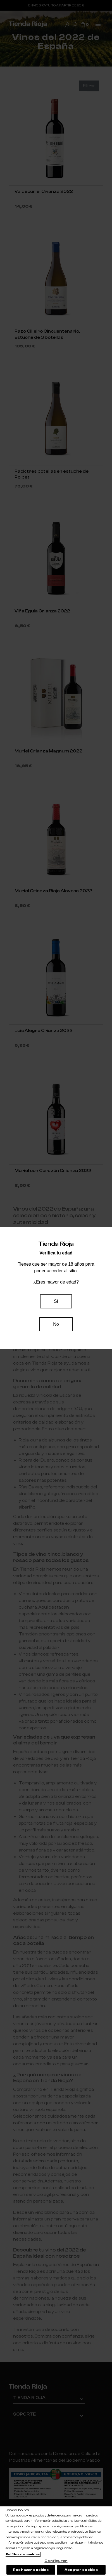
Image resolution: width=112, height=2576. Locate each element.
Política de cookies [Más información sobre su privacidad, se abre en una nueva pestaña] (23, 2554)
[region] (56, 2541)
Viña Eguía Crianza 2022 (42, 611)
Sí (56, 1301)
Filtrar (89, 85)
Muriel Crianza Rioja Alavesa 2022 (53, 890)
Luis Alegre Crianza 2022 (44, 1030)
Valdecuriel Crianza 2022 (44, 191)
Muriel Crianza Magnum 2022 (48, 751)
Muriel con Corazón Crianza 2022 (53, 1170)
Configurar (55, 2561)
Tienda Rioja (29, 2397)
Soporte (24, 2414)
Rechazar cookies (31, 2570)
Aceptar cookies (81, 2570)
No (56, 1324)
